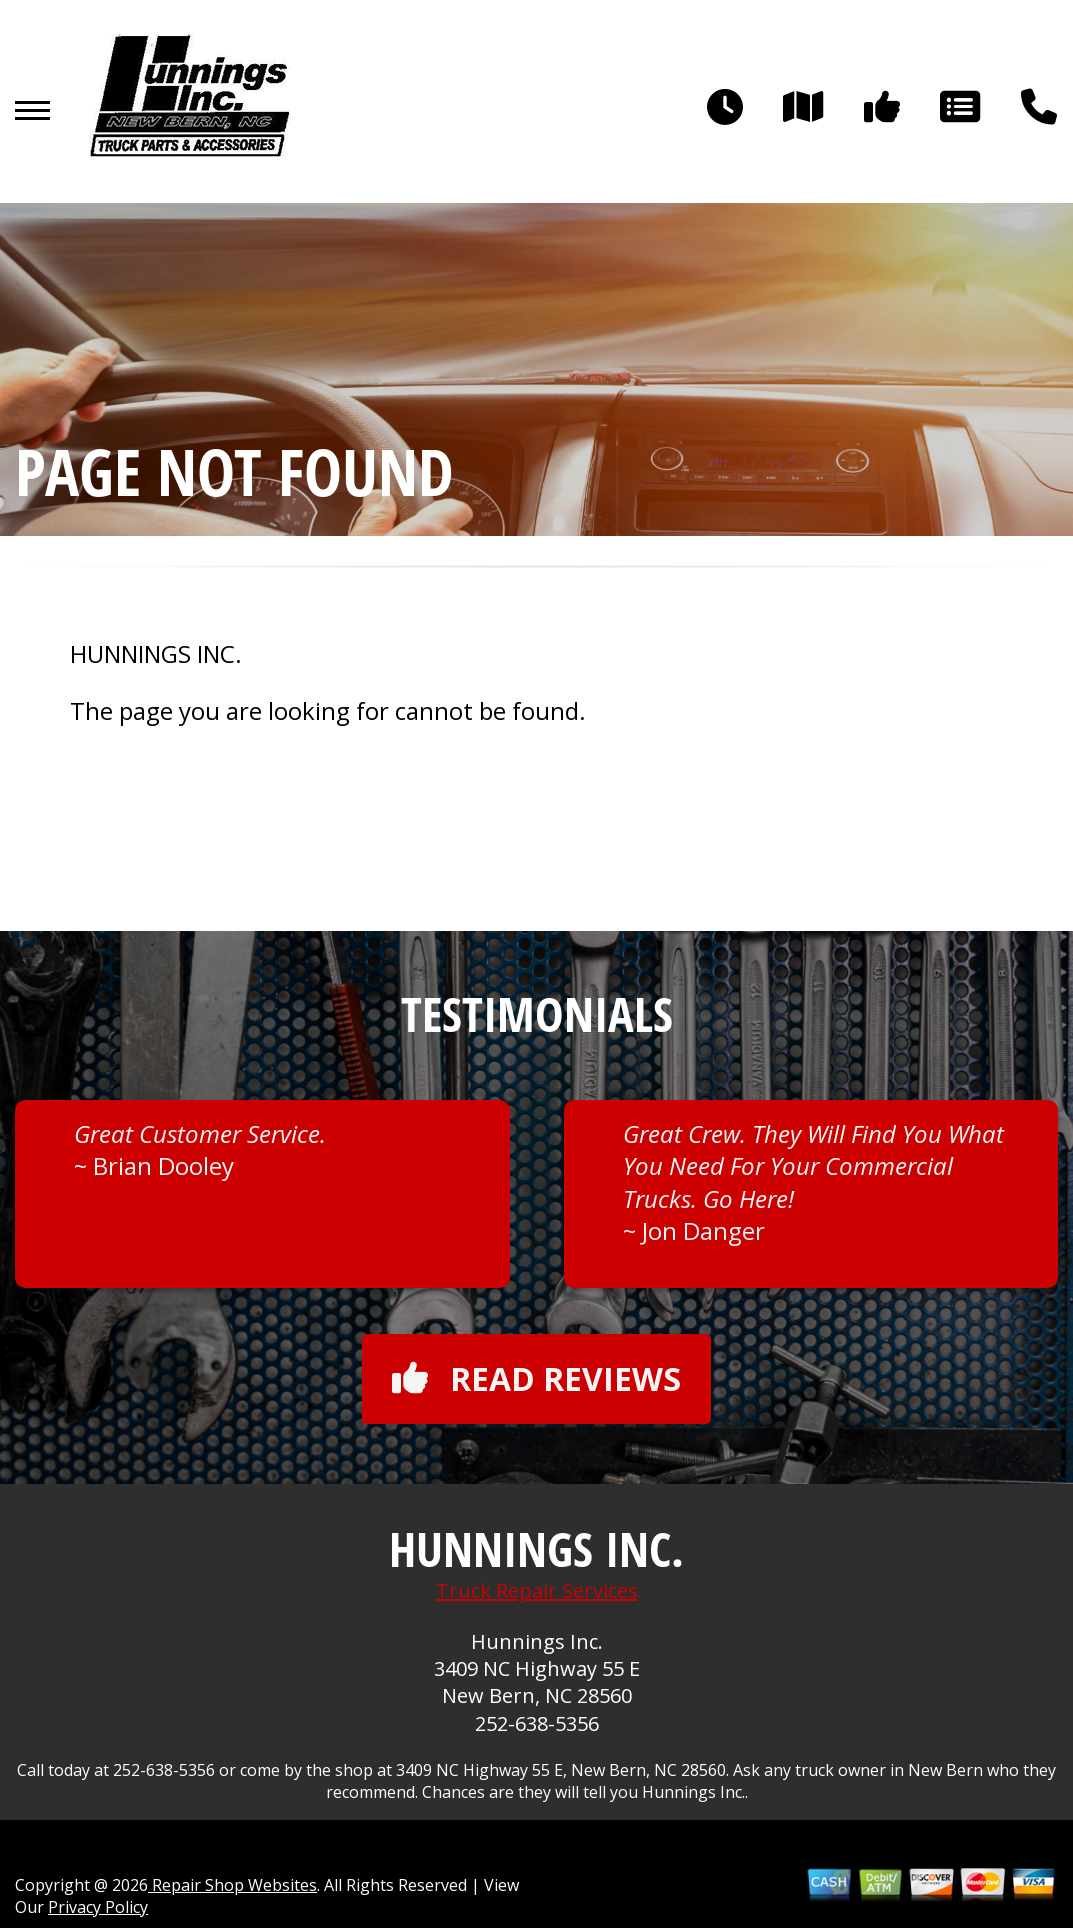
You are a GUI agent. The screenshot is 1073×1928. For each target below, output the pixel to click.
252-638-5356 (537, 1723)
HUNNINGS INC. (156, 654)
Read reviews (536, 1378)
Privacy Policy (98, 1907)
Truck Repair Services (537, 1590)
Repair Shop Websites (232, 1885)
